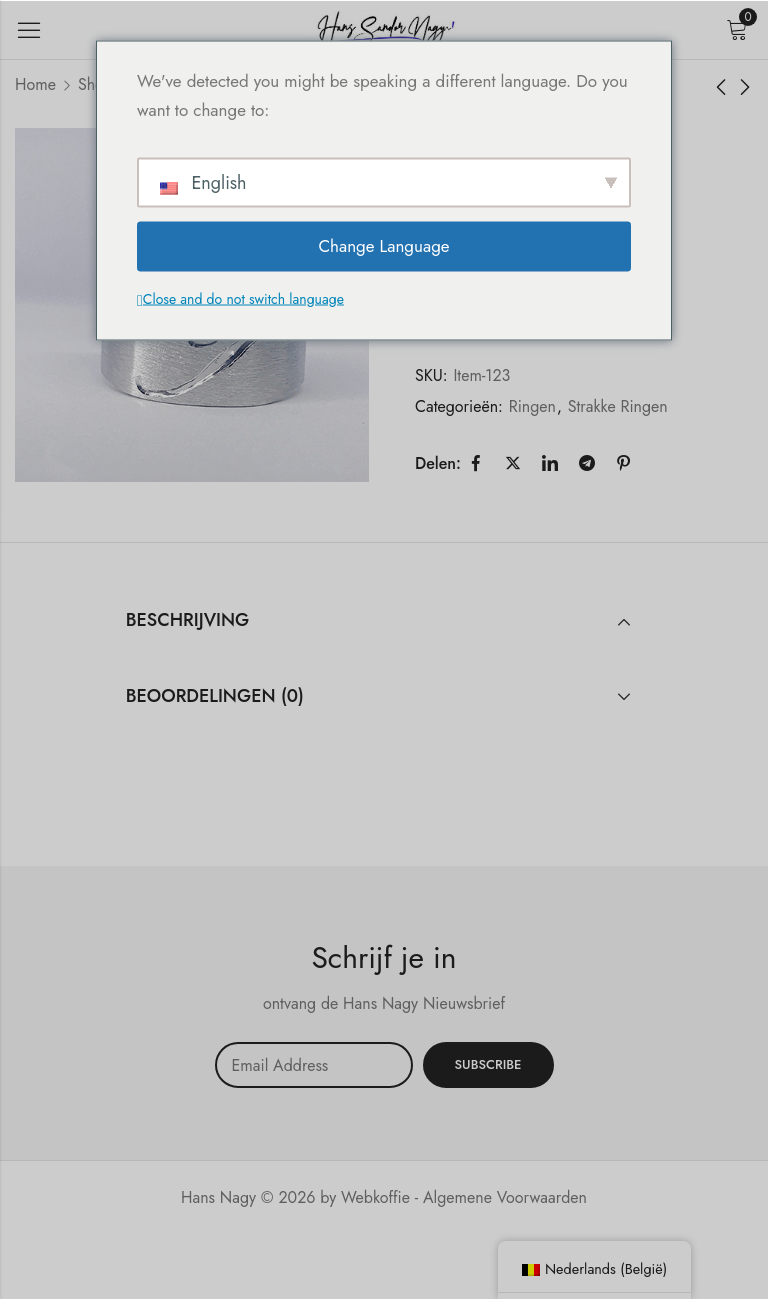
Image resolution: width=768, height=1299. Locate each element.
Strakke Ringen (618, 406)
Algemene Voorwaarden (505, 1197)
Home (35, 84)
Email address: (314, 1065)
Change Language (383, 246)
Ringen (532, 406)
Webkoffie (375, 1197)
